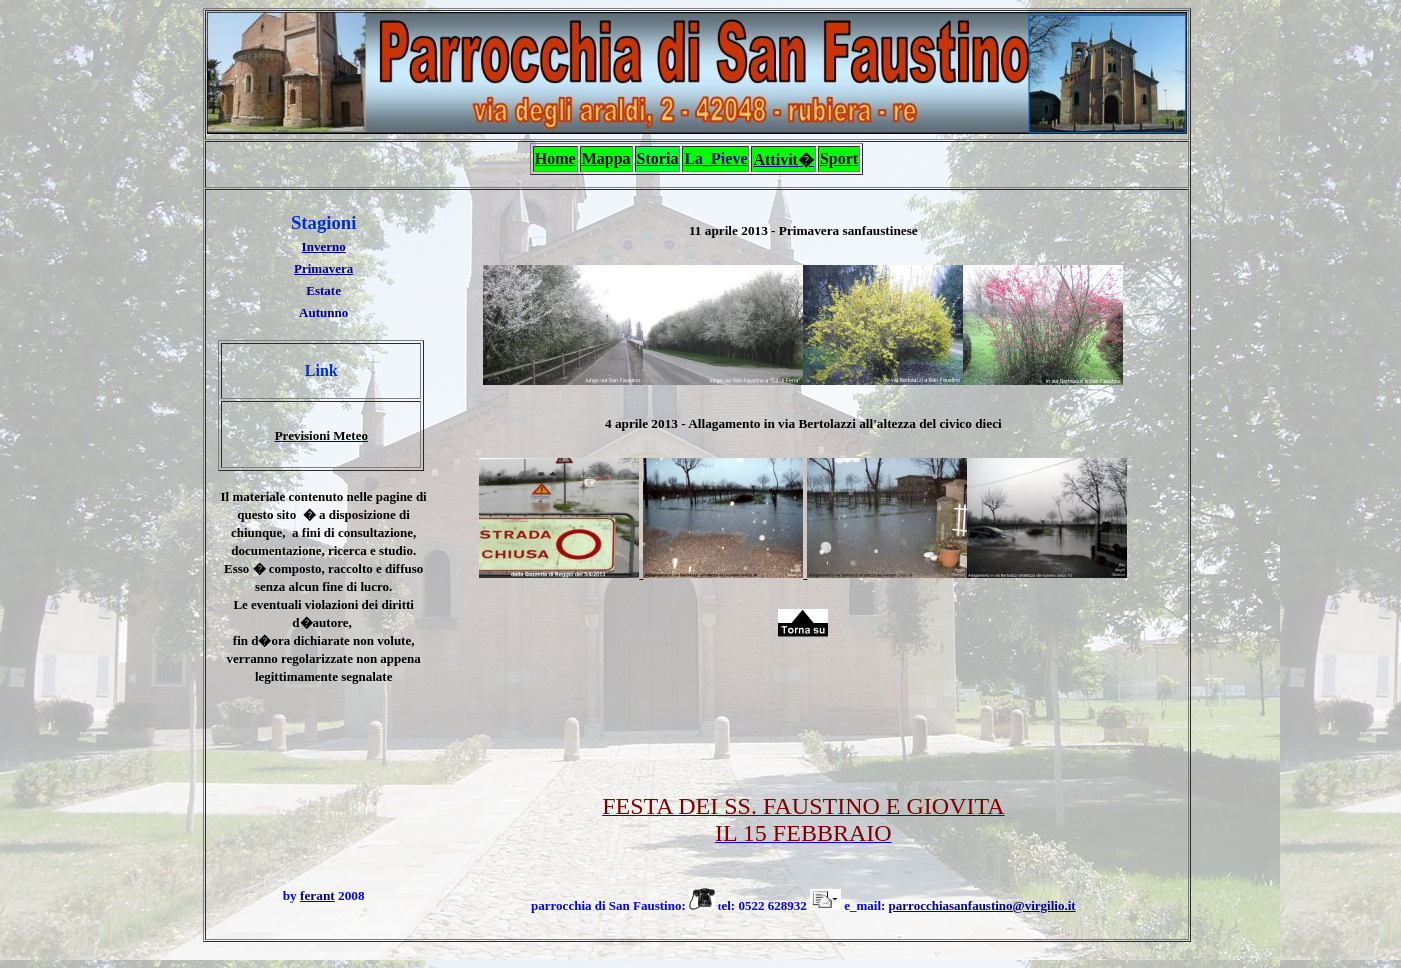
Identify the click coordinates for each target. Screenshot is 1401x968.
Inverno (324, 246)
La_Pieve (715, 158)
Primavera (323, 268)
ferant (317, 895)
